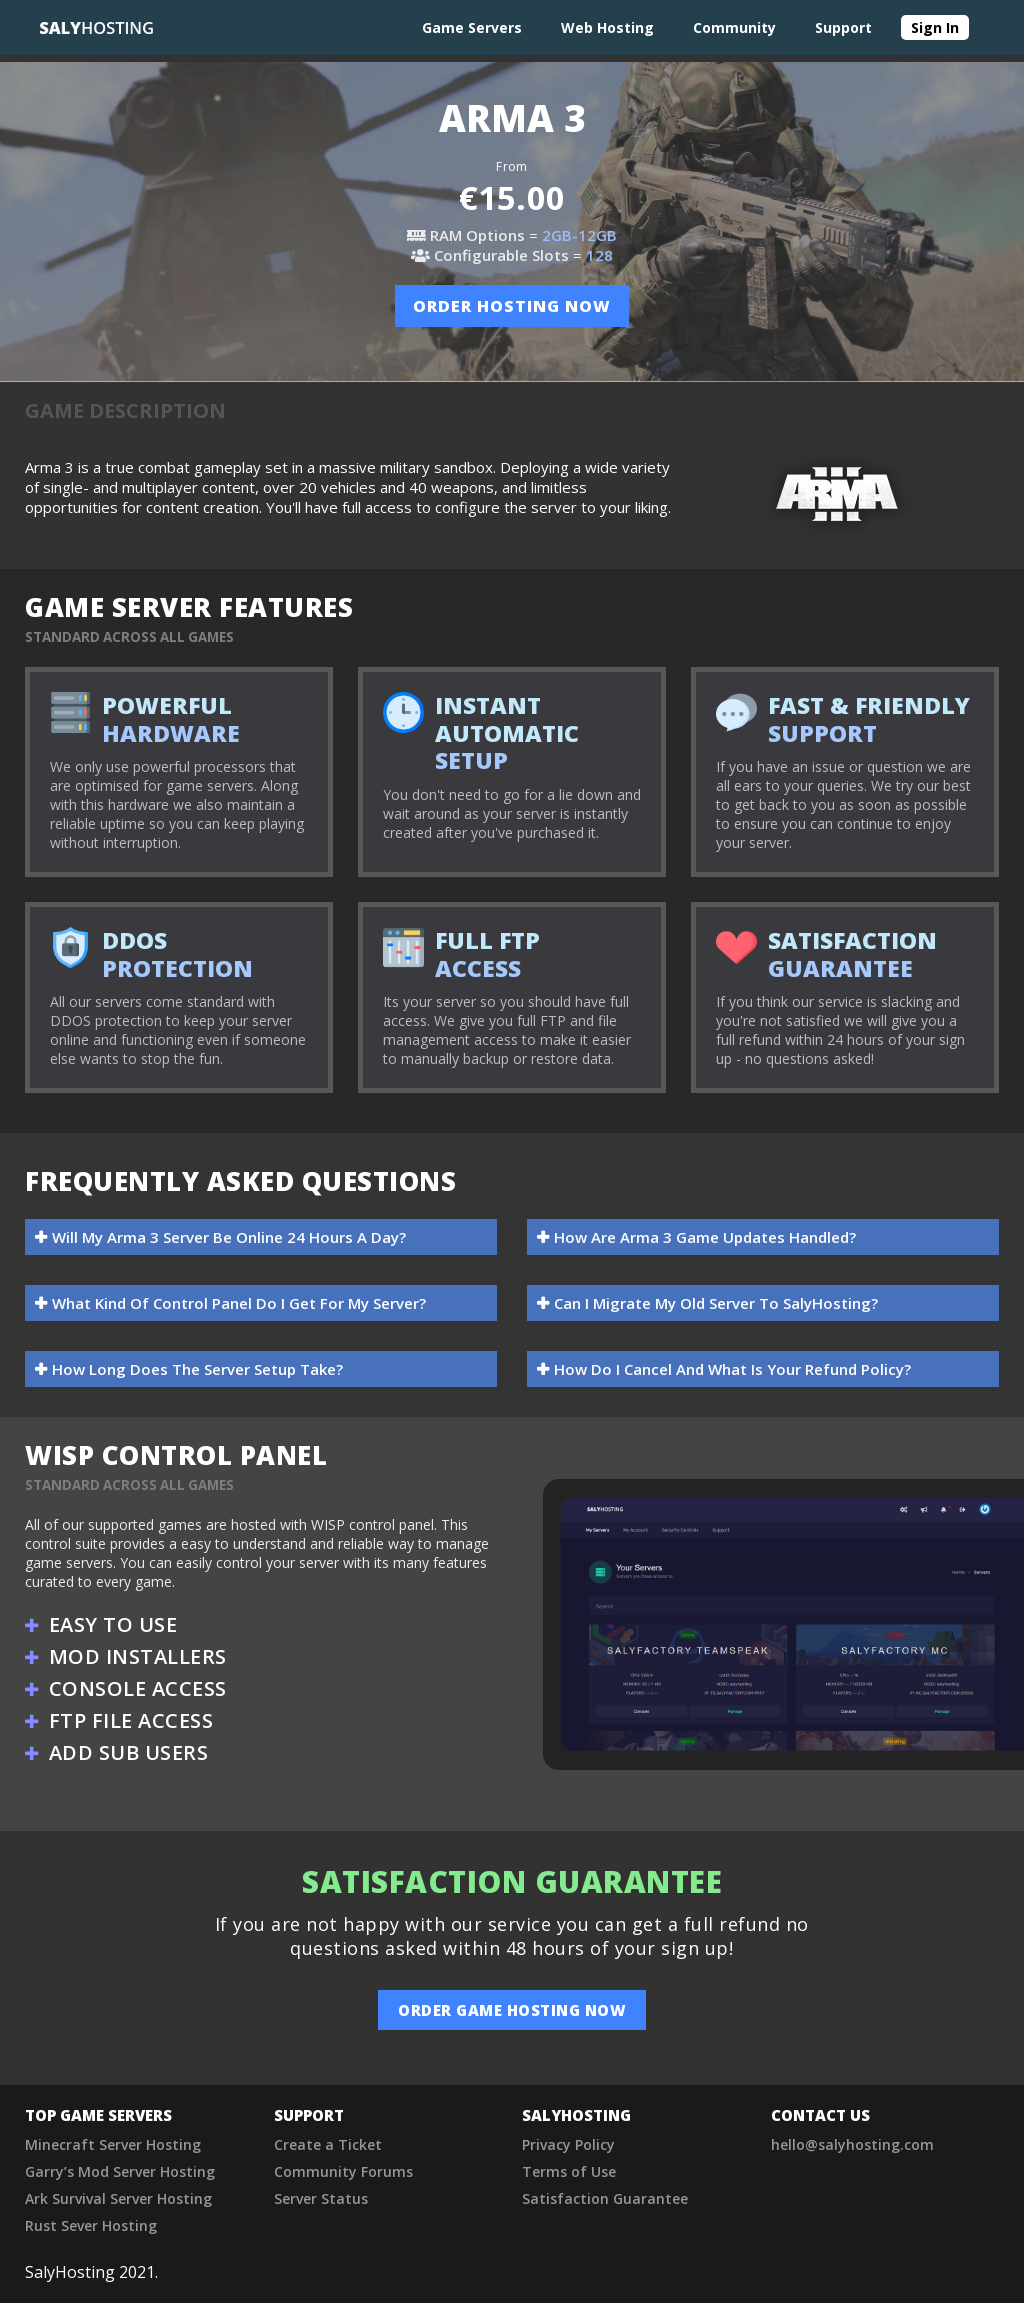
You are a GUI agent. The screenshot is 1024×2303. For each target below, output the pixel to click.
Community (734, 27)
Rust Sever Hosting (91, 2225)
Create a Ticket (328, 2144)
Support (843, 27)
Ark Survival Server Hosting (118, 2198)
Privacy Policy (568, 2144)
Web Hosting (607, 27)
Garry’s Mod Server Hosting (120, 2171)
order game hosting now (512, 2010)
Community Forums (343, 2171)
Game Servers (472, 27)
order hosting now (512, 306)
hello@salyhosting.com (852, 2144)
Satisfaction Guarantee (605, 2198)
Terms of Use (569, 2171)
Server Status (321, 2198)
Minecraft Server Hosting (113, 2144)
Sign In (935, 27)
